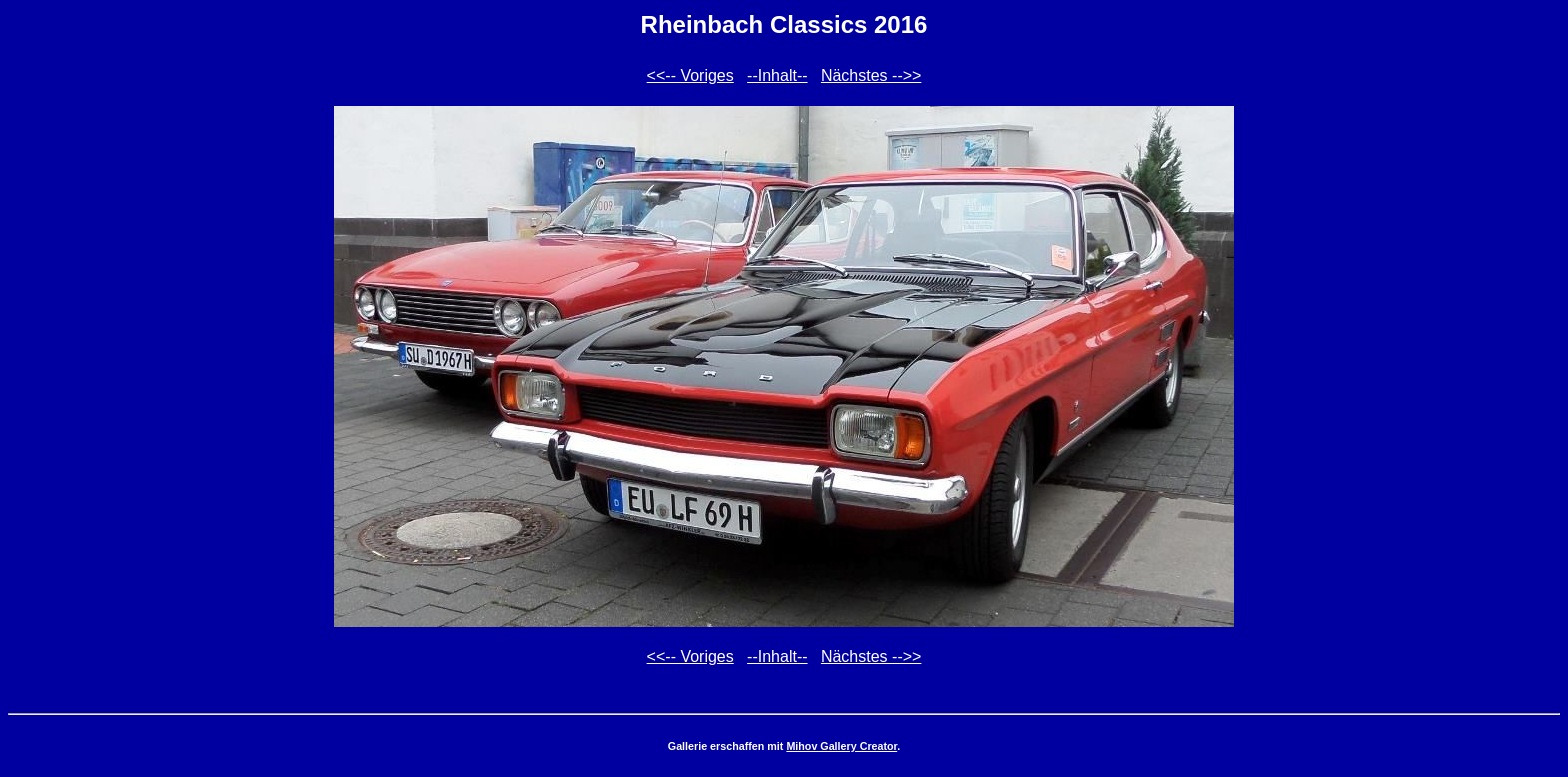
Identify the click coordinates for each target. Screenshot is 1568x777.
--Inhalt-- (777, 75)
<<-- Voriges (690, 75)
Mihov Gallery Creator (841, 746)
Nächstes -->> (871, 75)
